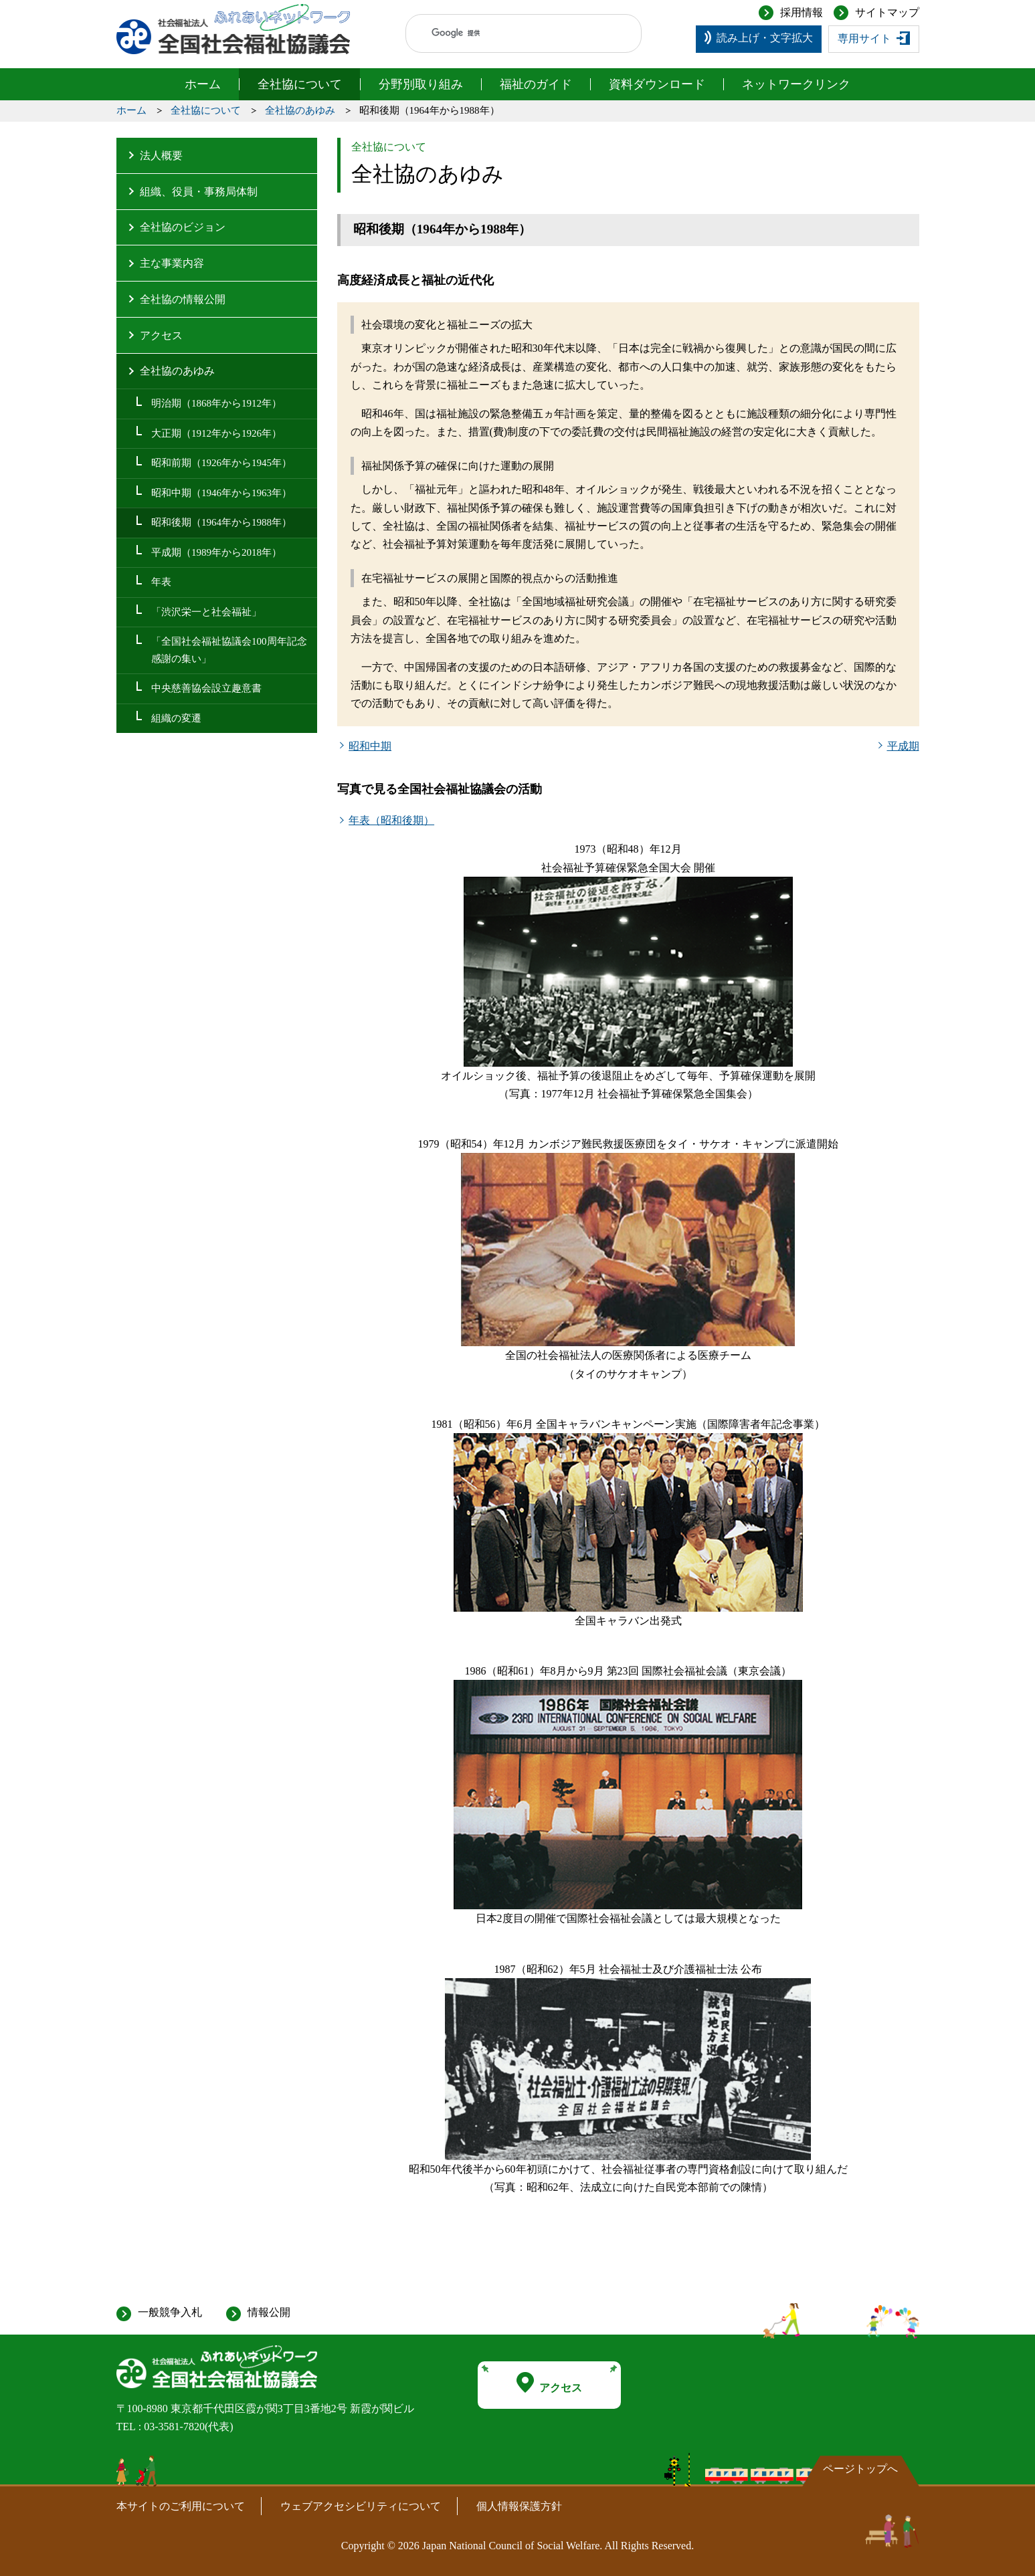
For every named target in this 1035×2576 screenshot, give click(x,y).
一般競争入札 (170, 2312)
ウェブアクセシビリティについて (360, 2506)
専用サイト (864, 38)
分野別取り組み (421, 84)
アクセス (549, 2382)
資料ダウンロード (657, 84)
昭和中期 (370, 746)
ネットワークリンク (796, 84)
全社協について (300, 84)
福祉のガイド (536, 84)
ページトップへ (860, 2468)
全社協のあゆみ (300, 110)
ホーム (203, 84)
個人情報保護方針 (519, 2506)
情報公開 (269, 2312)
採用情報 (801, 12)
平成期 (903, 746)
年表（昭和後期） (391, 820)
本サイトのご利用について (180, 2506)
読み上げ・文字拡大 (765, 37)
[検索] (511, 33)
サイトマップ (887, 12)
